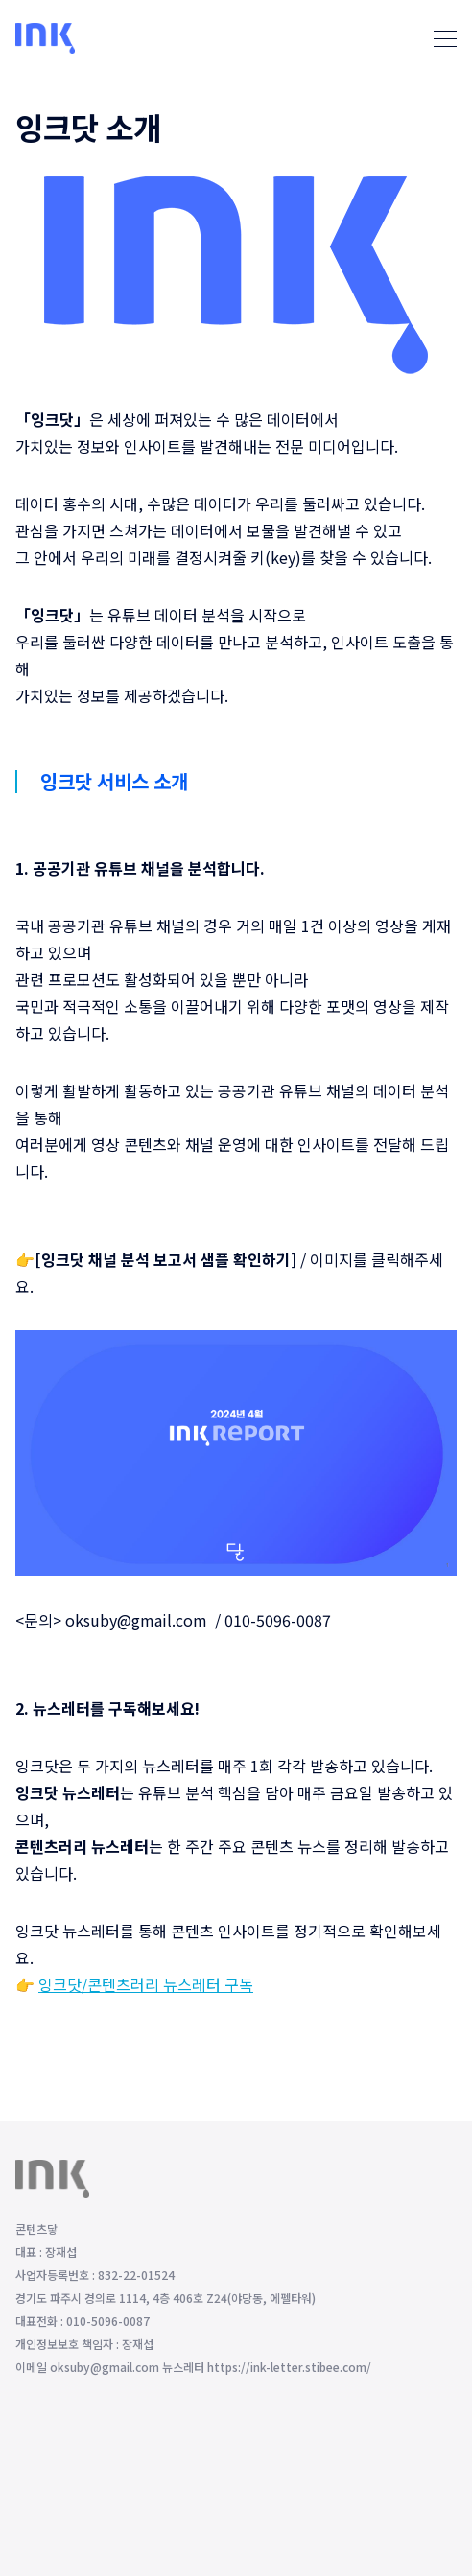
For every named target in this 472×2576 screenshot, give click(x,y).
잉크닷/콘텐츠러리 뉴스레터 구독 (145, 1984)
